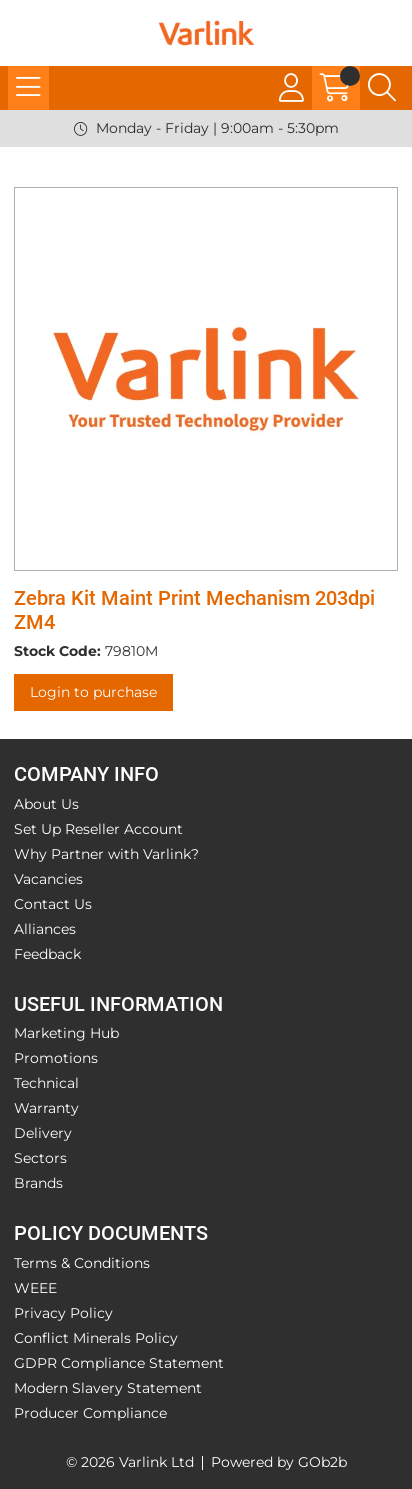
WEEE (35, 1288)
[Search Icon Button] (382, 88)
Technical (46, 1083)
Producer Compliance (90, 1413)
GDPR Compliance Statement (119, 1363)
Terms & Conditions (82, 1263)
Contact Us (53, 904)
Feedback (47, 954)
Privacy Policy (63, 1313)
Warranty (46, 1108)
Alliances (45, 929)
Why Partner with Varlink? (106, 854)
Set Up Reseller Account (98, 829)
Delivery (43, 1133)
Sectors (40, 1158)
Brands (38, 1183)
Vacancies (48, 879)
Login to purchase (93, 692)
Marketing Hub (66, 1033)
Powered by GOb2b (279, 1462)
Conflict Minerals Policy (96, 1338)
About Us (46, 804)
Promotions (56, 1058)
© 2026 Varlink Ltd (130, 1462)
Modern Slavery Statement (108, 1388)
